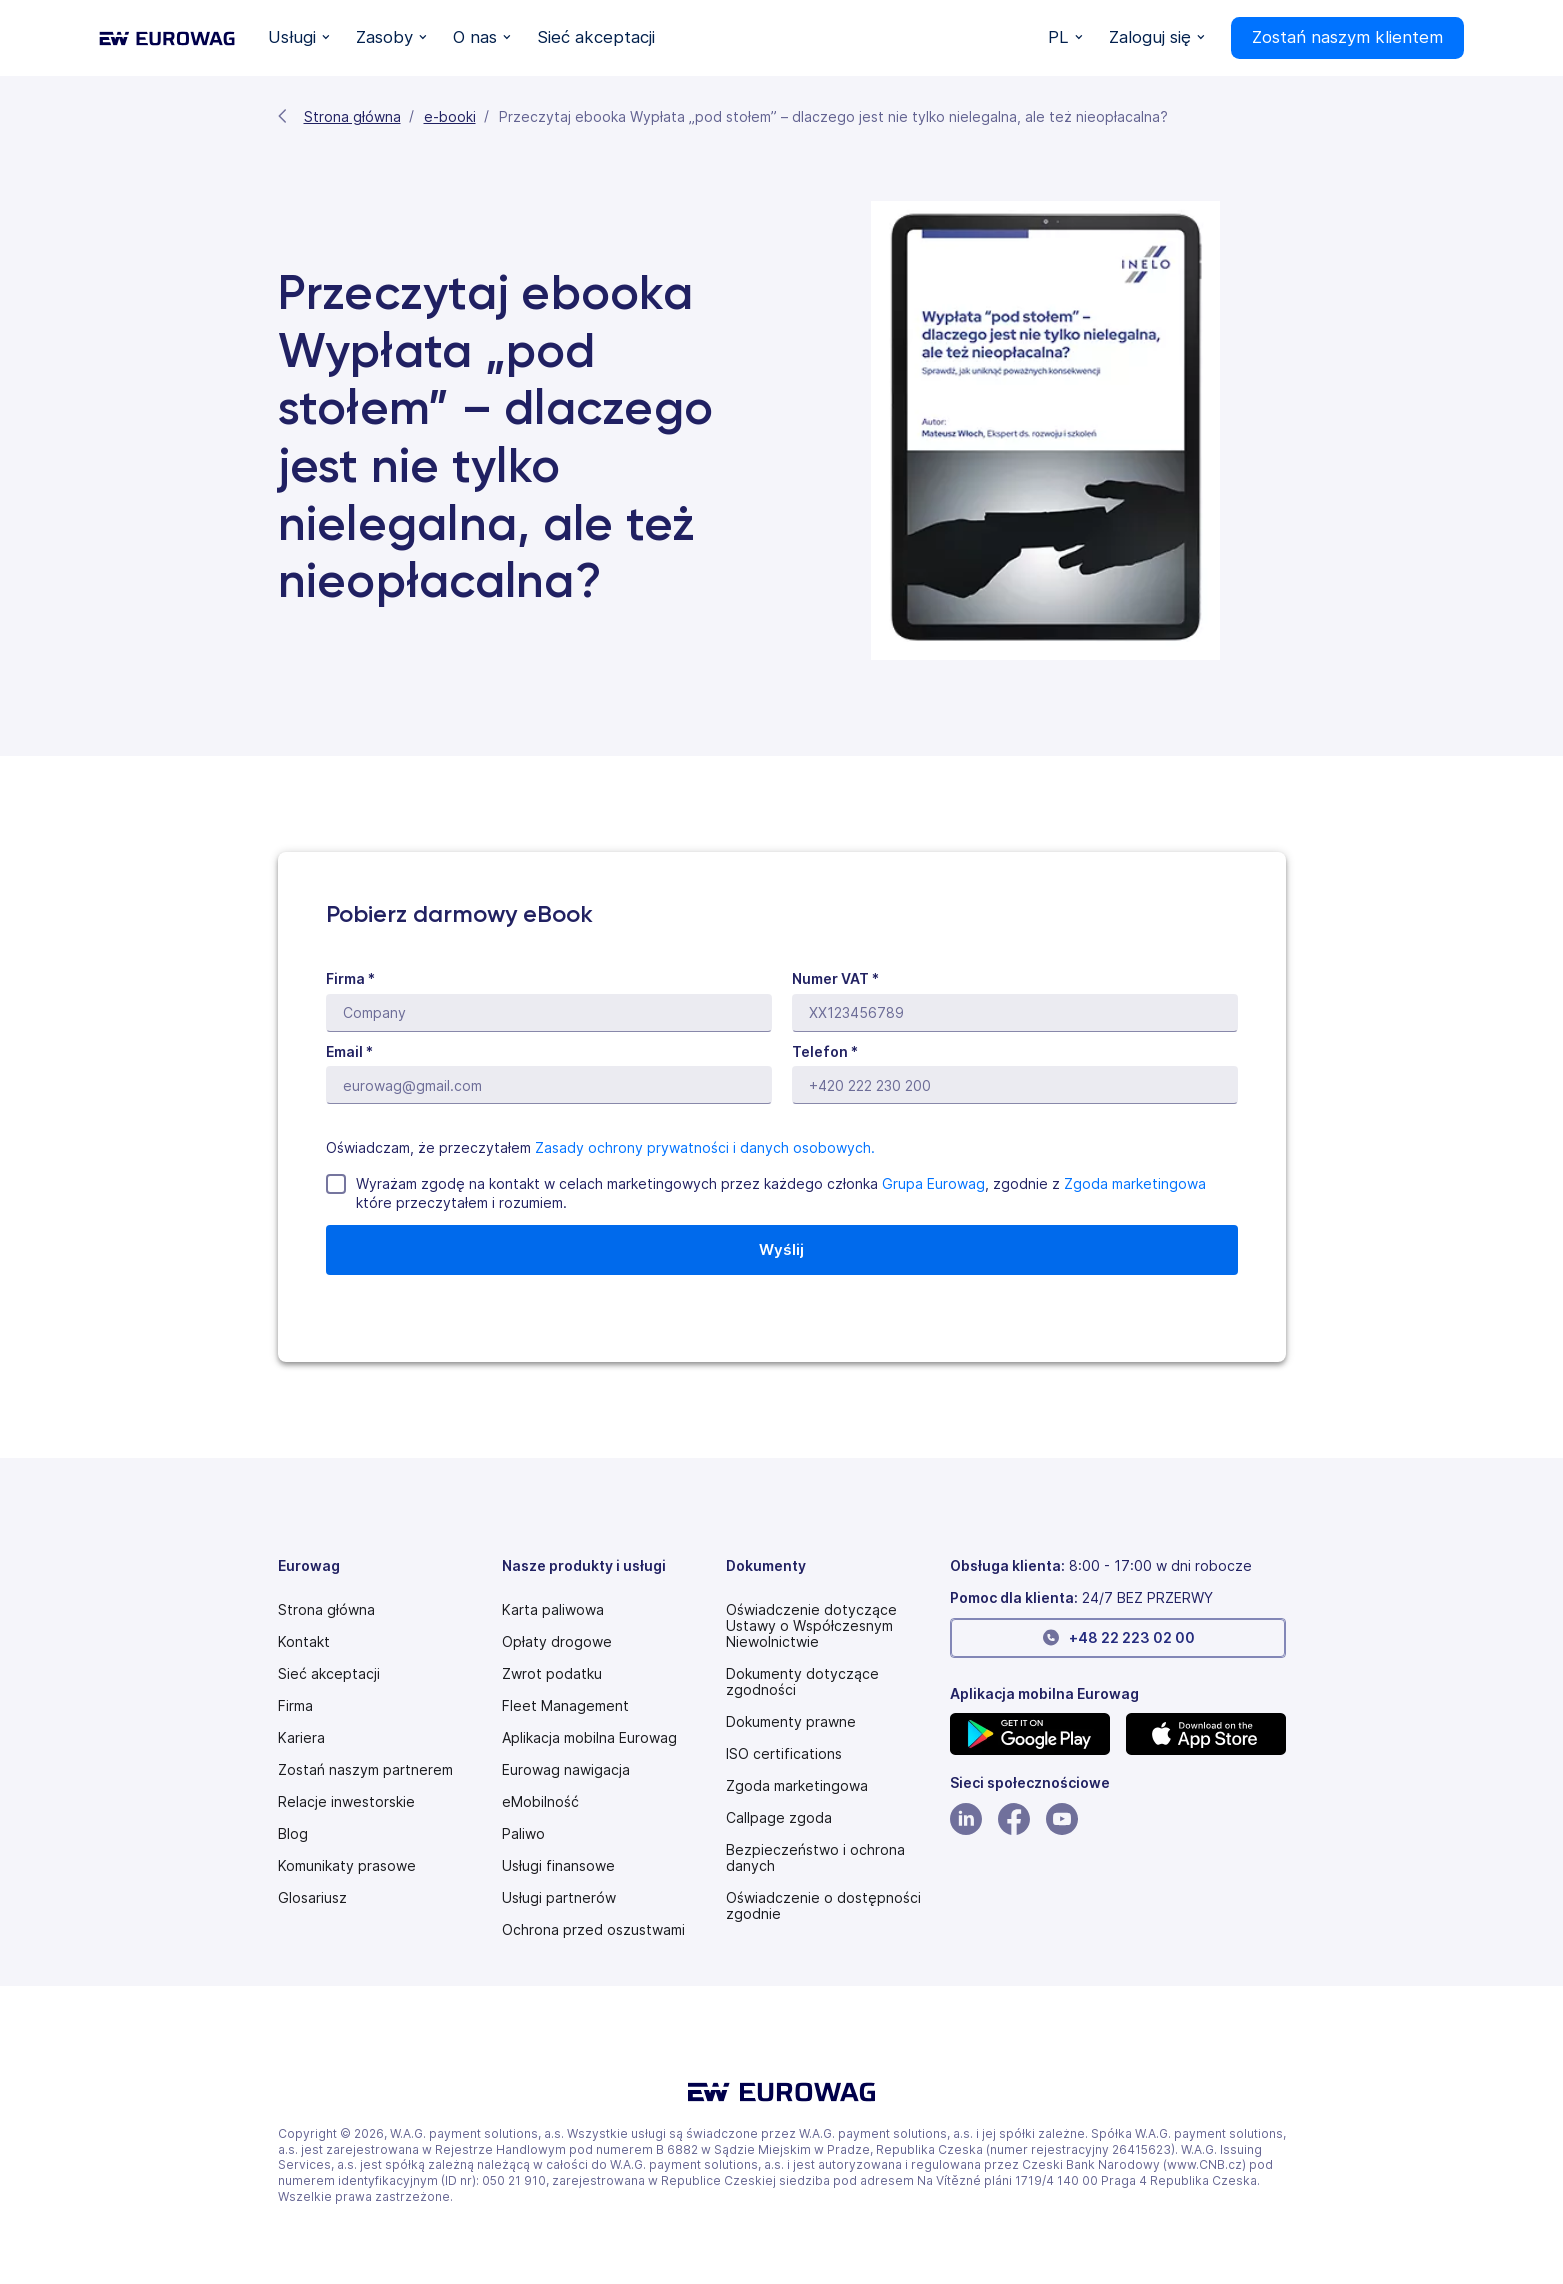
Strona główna (352, 116)
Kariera (301, 1738)
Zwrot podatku (552, 1674)
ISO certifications (784, 1754)
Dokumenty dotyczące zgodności (802, 1682)
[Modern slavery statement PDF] (830, 1626)
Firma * (350, 978)
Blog (293, 1834)
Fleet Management (565, 1706)
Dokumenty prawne (791, 1722)
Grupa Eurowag (933, 1183)
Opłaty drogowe (557, 1642)
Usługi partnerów (559, 1898)
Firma (295, 1706)
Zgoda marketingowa (1135, 1183)
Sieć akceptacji (329, 1674)
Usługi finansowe (558, 1866)
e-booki (450, 116)
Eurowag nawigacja (566, 1770)
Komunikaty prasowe (347, 1866)
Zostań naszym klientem (1347, 37)
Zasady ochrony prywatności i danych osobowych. (705, 1147)
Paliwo (523, 1834)
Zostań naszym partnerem (365, 1770)
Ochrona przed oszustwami (593, 1930)
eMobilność (540, 1802)
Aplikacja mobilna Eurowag (589, 1738)
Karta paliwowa (553, 1610)
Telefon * (825, 1051)
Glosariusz (312, 1898)
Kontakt (304, 1642)
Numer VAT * (835, 978)
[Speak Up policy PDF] (779, 1818)
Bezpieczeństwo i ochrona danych (815, 1858)
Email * (349, 1051)
